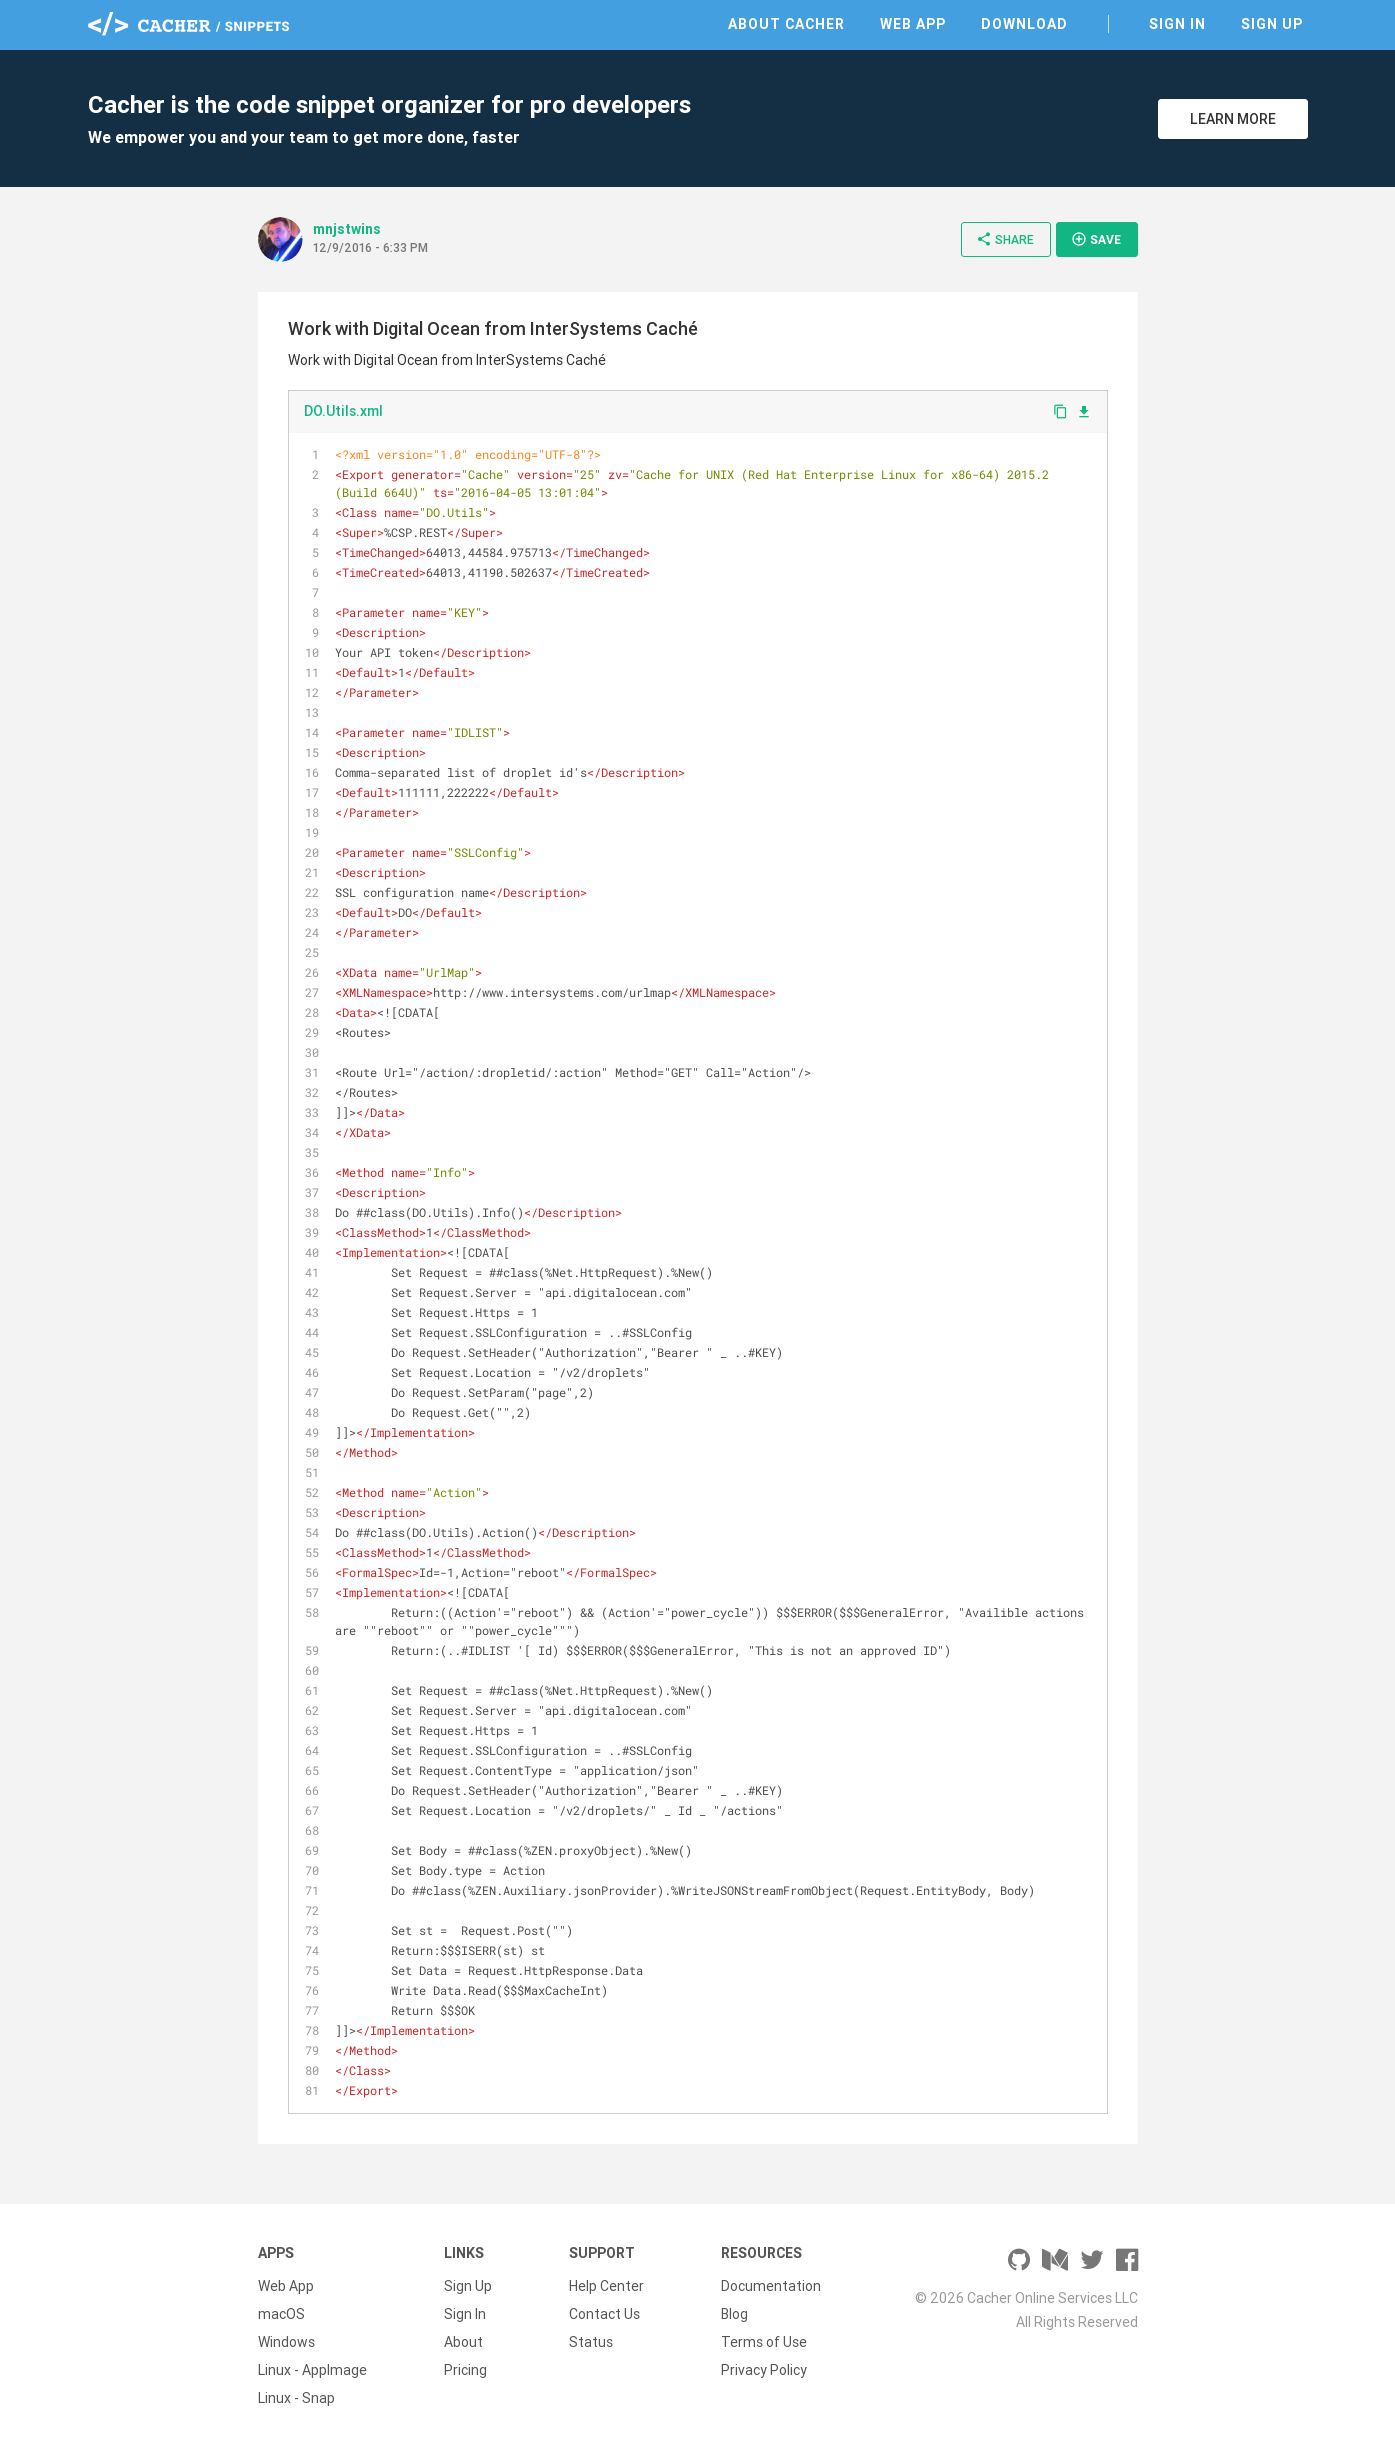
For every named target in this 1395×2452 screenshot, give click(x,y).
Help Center (606, 2286)
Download (1024, 24)
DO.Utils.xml (343, 411)
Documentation (771, 2286)
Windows (286, 2342)
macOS (281, 2314)
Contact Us (604, 2314)
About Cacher (786, 24)
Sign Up (1272, 24)
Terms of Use (764, 2342)
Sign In (1177, 24)
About (463, 2342)
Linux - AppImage (312, 2370)
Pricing (465, 2370)
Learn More (1233, 119)
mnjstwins (347, 229)
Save (1096, 239)
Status (591, 2342)
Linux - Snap (296, 2398)
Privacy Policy (764, 2370)
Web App (913, 24)
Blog (734, 2314)
